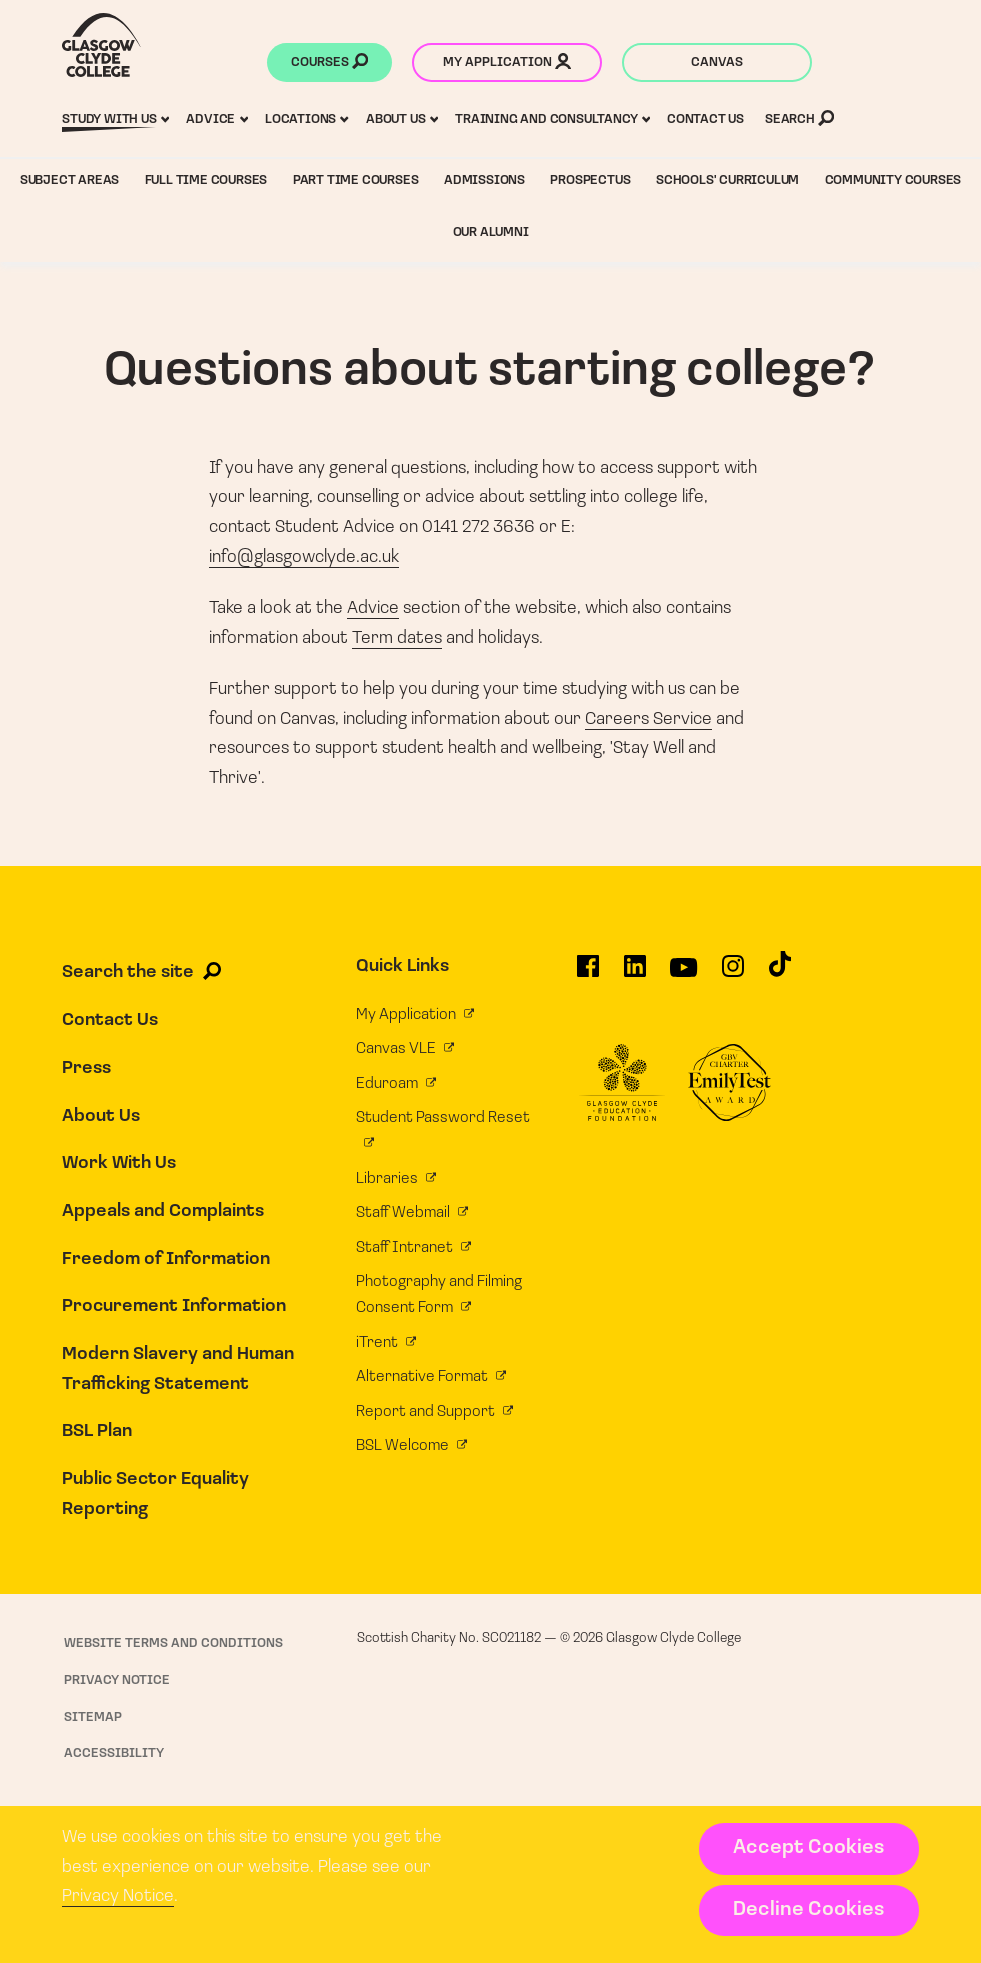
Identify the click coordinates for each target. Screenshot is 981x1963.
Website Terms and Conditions (173, 1643)
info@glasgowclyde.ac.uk (304, 557)
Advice (373, 608)
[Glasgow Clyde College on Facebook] (588, 973)
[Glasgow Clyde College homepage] (101, 45)
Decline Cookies (808, 1910)
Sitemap (93, 1717)
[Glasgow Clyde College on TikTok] (780, 971)
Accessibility (114, 1753)
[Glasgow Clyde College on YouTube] (683, 975)
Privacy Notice (118, 1896)
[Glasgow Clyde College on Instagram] (733, 973)
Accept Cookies (808, 1848)
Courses (329, 64)
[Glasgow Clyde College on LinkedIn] (635, 973)
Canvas (717, 62)
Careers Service (648, 719)
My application (507, 64)
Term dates (397, 638)
